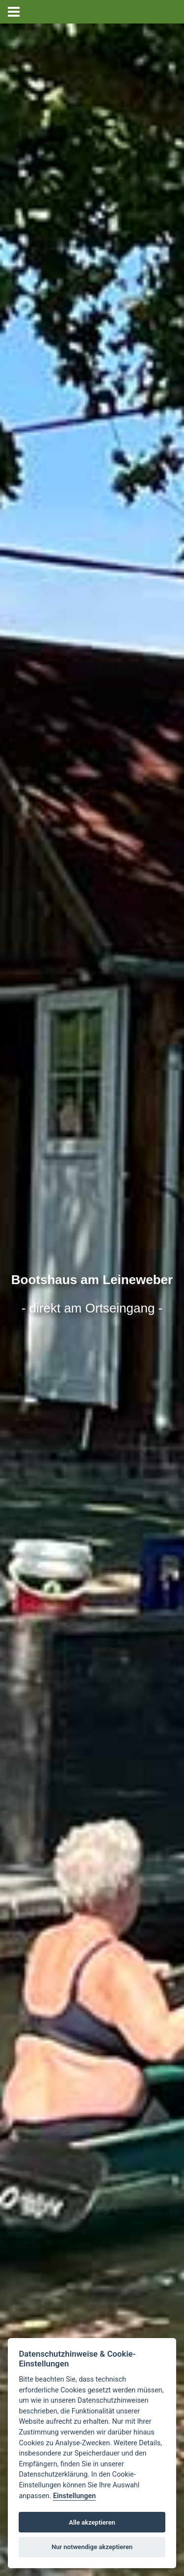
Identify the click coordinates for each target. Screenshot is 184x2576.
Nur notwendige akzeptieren (92, 2547)
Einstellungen (74, 2496)
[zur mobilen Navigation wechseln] (14, 11)
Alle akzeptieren (92, 2522)
